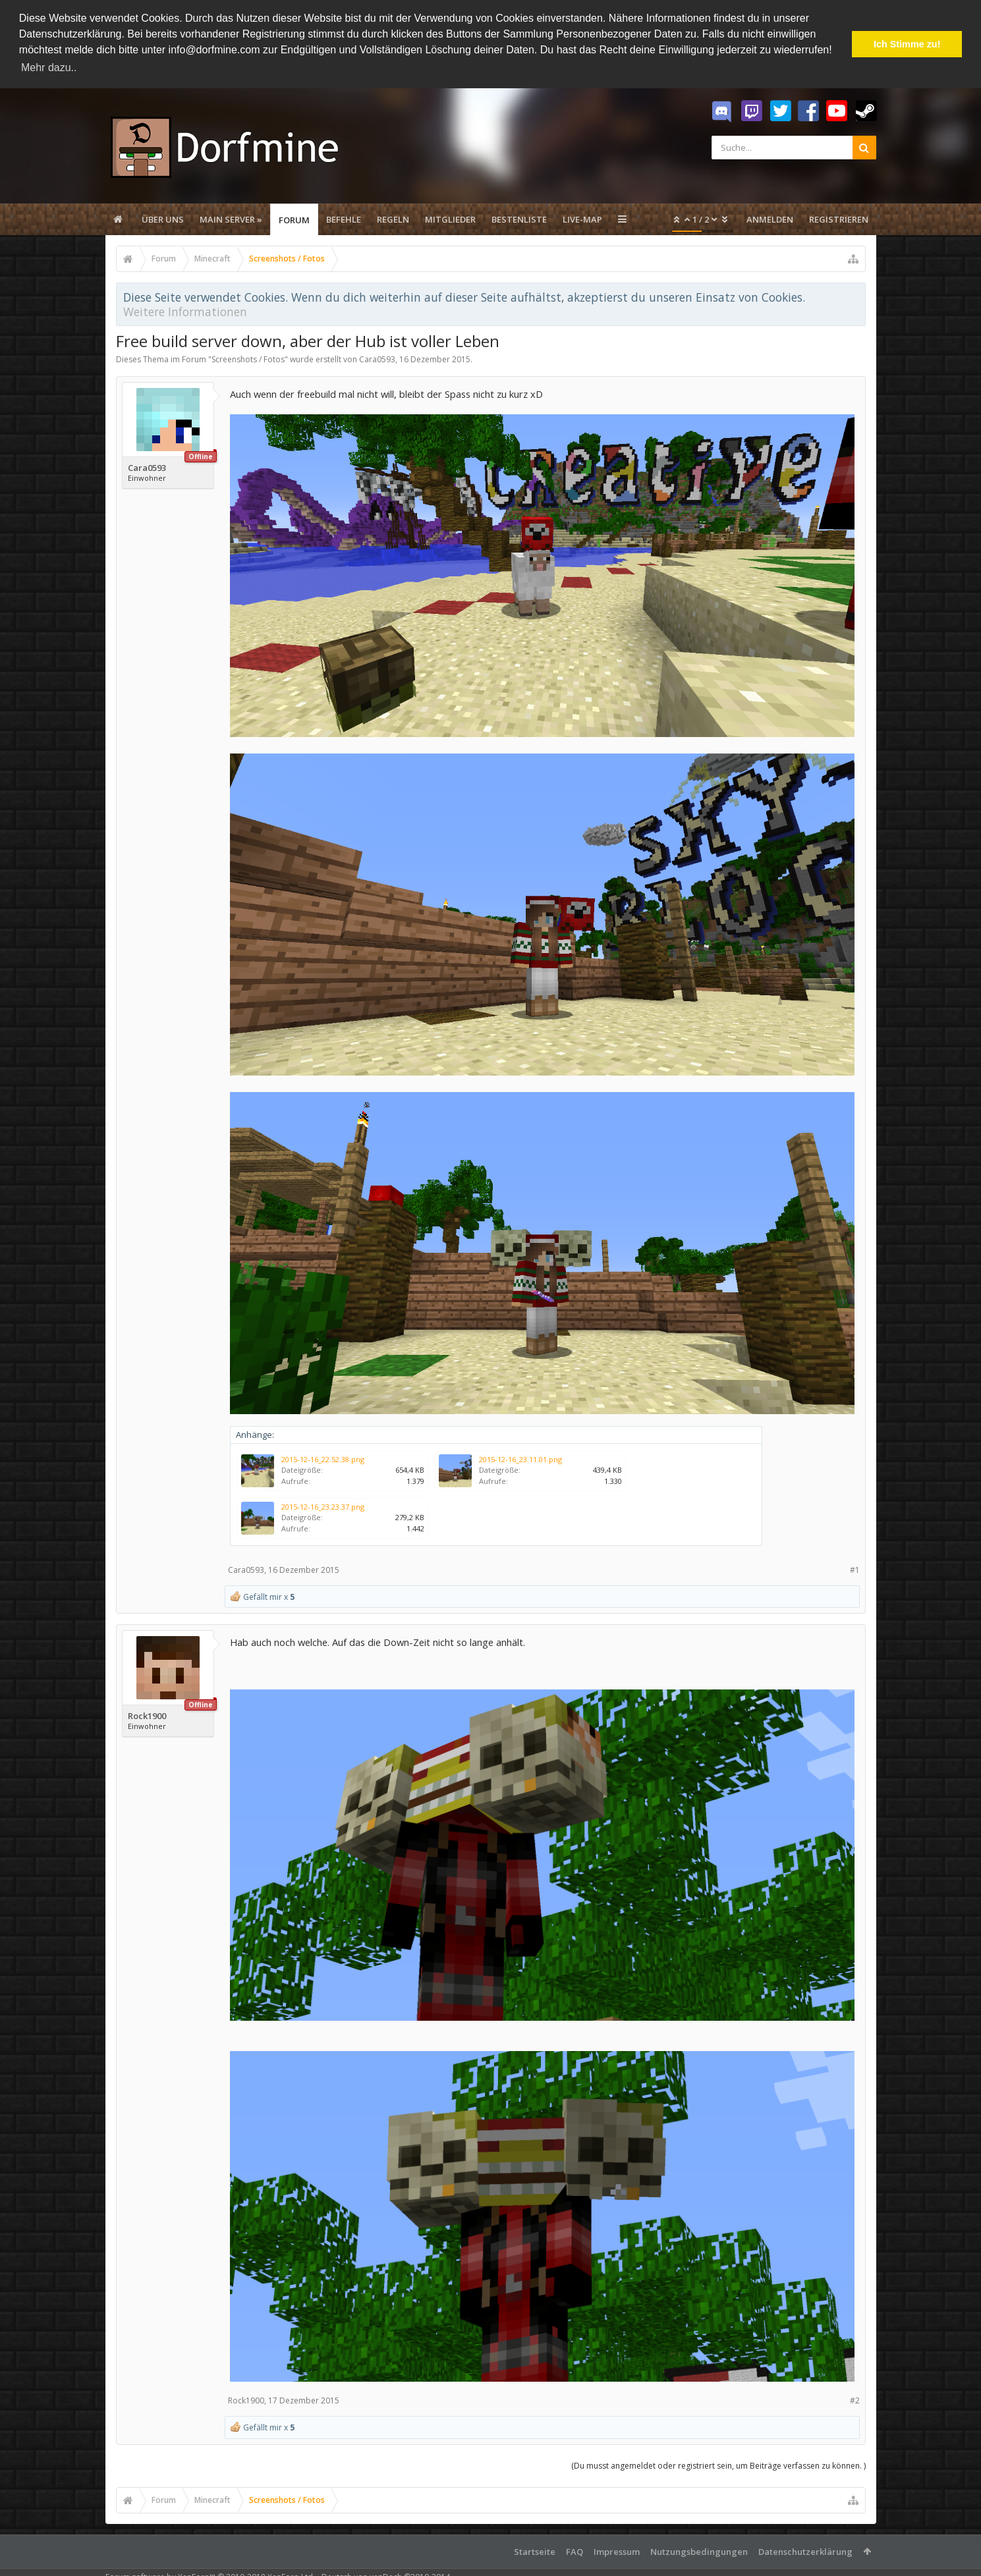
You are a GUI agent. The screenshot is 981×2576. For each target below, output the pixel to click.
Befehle (343, 219)
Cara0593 (377, 359)
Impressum (617, 2552)
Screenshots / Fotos (248, 359)
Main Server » (231, 219)
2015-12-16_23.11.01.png (520, 1459)
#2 (855, 2400)
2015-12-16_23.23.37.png (322, 1507)
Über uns (163, 219)
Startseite (534, 2552)
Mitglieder (450, 219)
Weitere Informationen (185, 311)
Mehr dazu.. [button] (48, 67)
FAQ (574, 2552)
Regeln (393, 219)
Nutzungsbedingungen (699, 2552)
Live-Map (582, 219)
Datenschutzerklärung (805, 2552)
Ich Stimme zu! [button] (907, 44)
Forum (294, 220)
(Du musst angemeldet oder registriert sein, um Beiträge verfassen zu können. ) (718, 2465)
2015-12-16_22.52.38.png (322, 1459)
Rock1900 (147, 1716)
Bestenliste (519, 219)
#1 (855, 1570)
